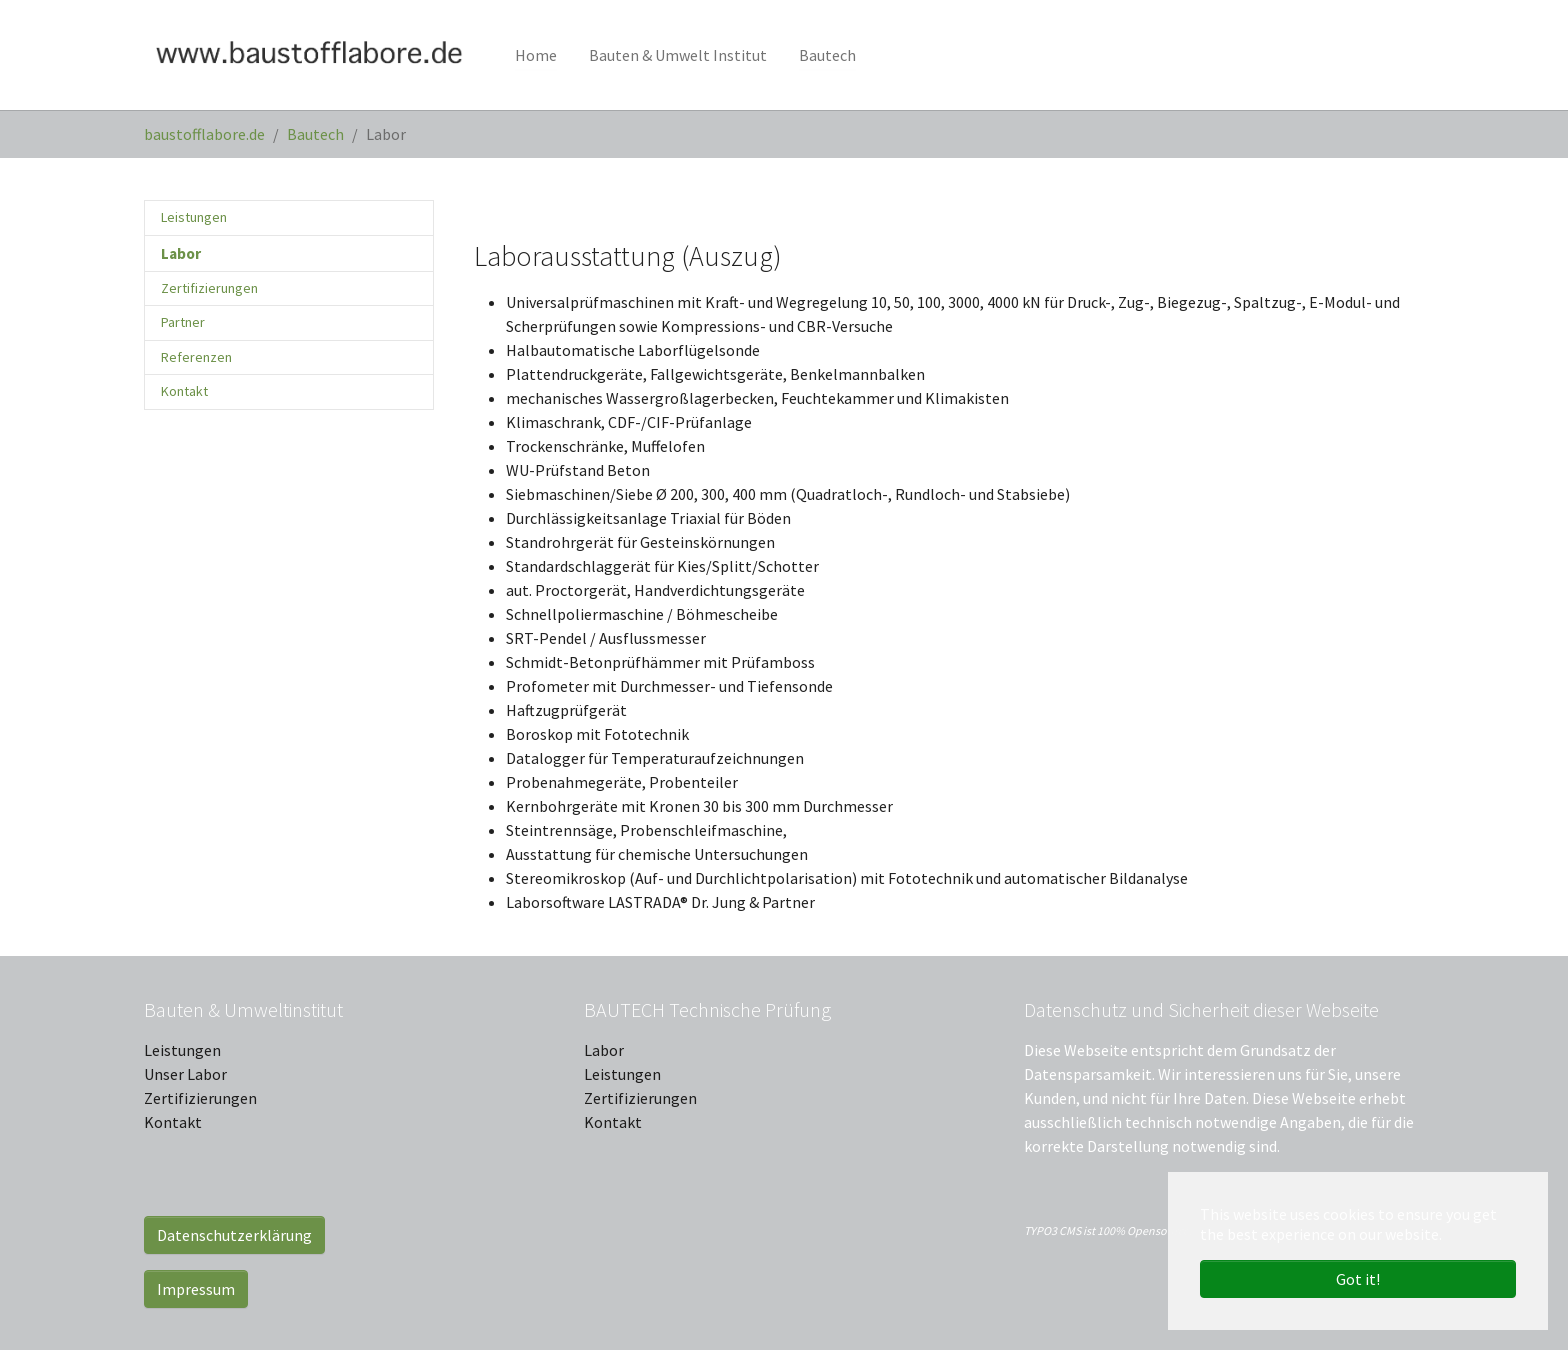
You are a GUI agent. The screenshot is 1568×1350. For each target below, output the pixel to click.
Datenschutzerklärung (234, 1235)
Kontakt (173, 1122)
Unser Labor (185, 1074)
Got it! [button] (1358, 1279)
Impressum (196, 1289)
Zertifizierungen (200, 1098)
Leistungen (182, 1050)
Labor (604, 1050)
